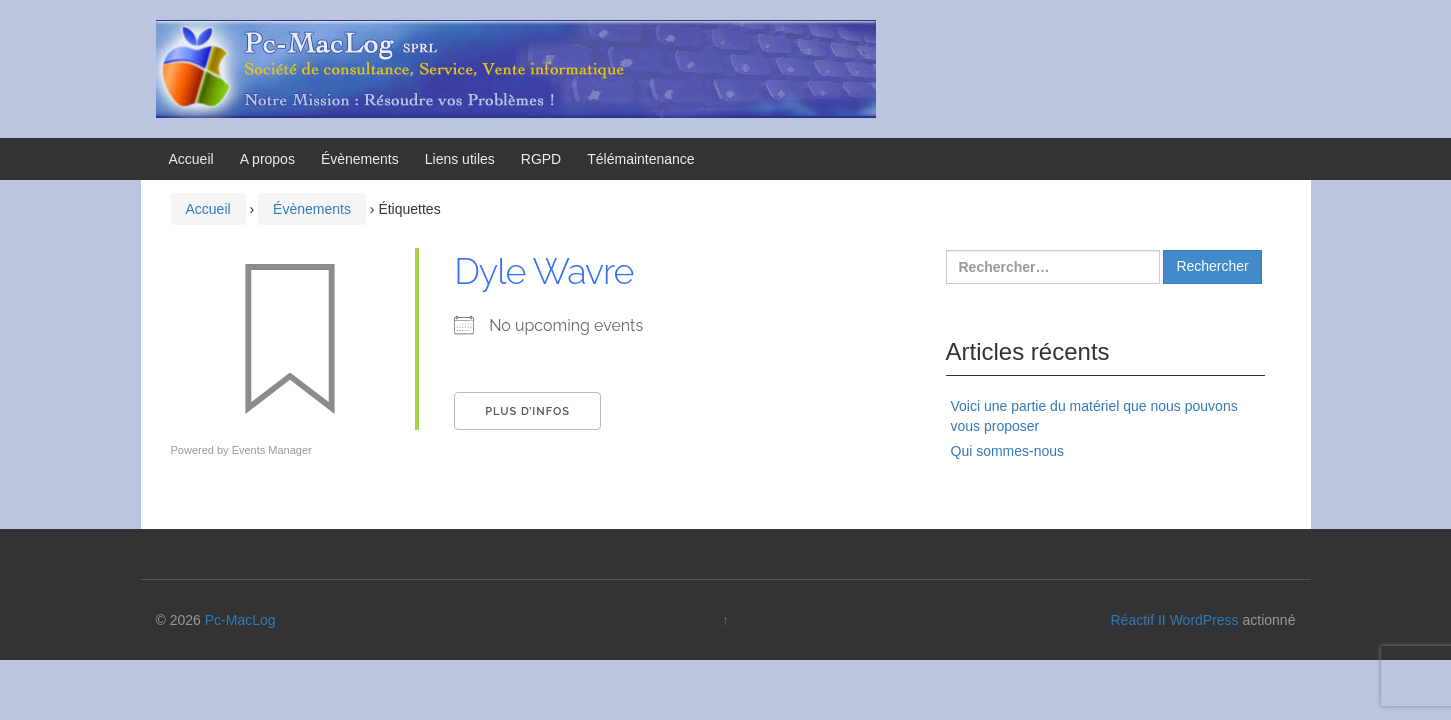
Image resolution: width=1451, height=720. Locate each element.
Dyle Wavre (543, 271)
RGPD (541, 159)
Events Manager (272, 450)
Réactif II (1138, 620)
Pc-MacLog (240, 620)
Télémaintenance (640, 159)
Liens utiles (460, 159)
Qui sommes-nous (1008, 451)
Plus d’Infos (527, 411)
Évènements (360, 159)
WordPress (1204, 620)
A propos (267, 159)
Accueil (191, 159)
